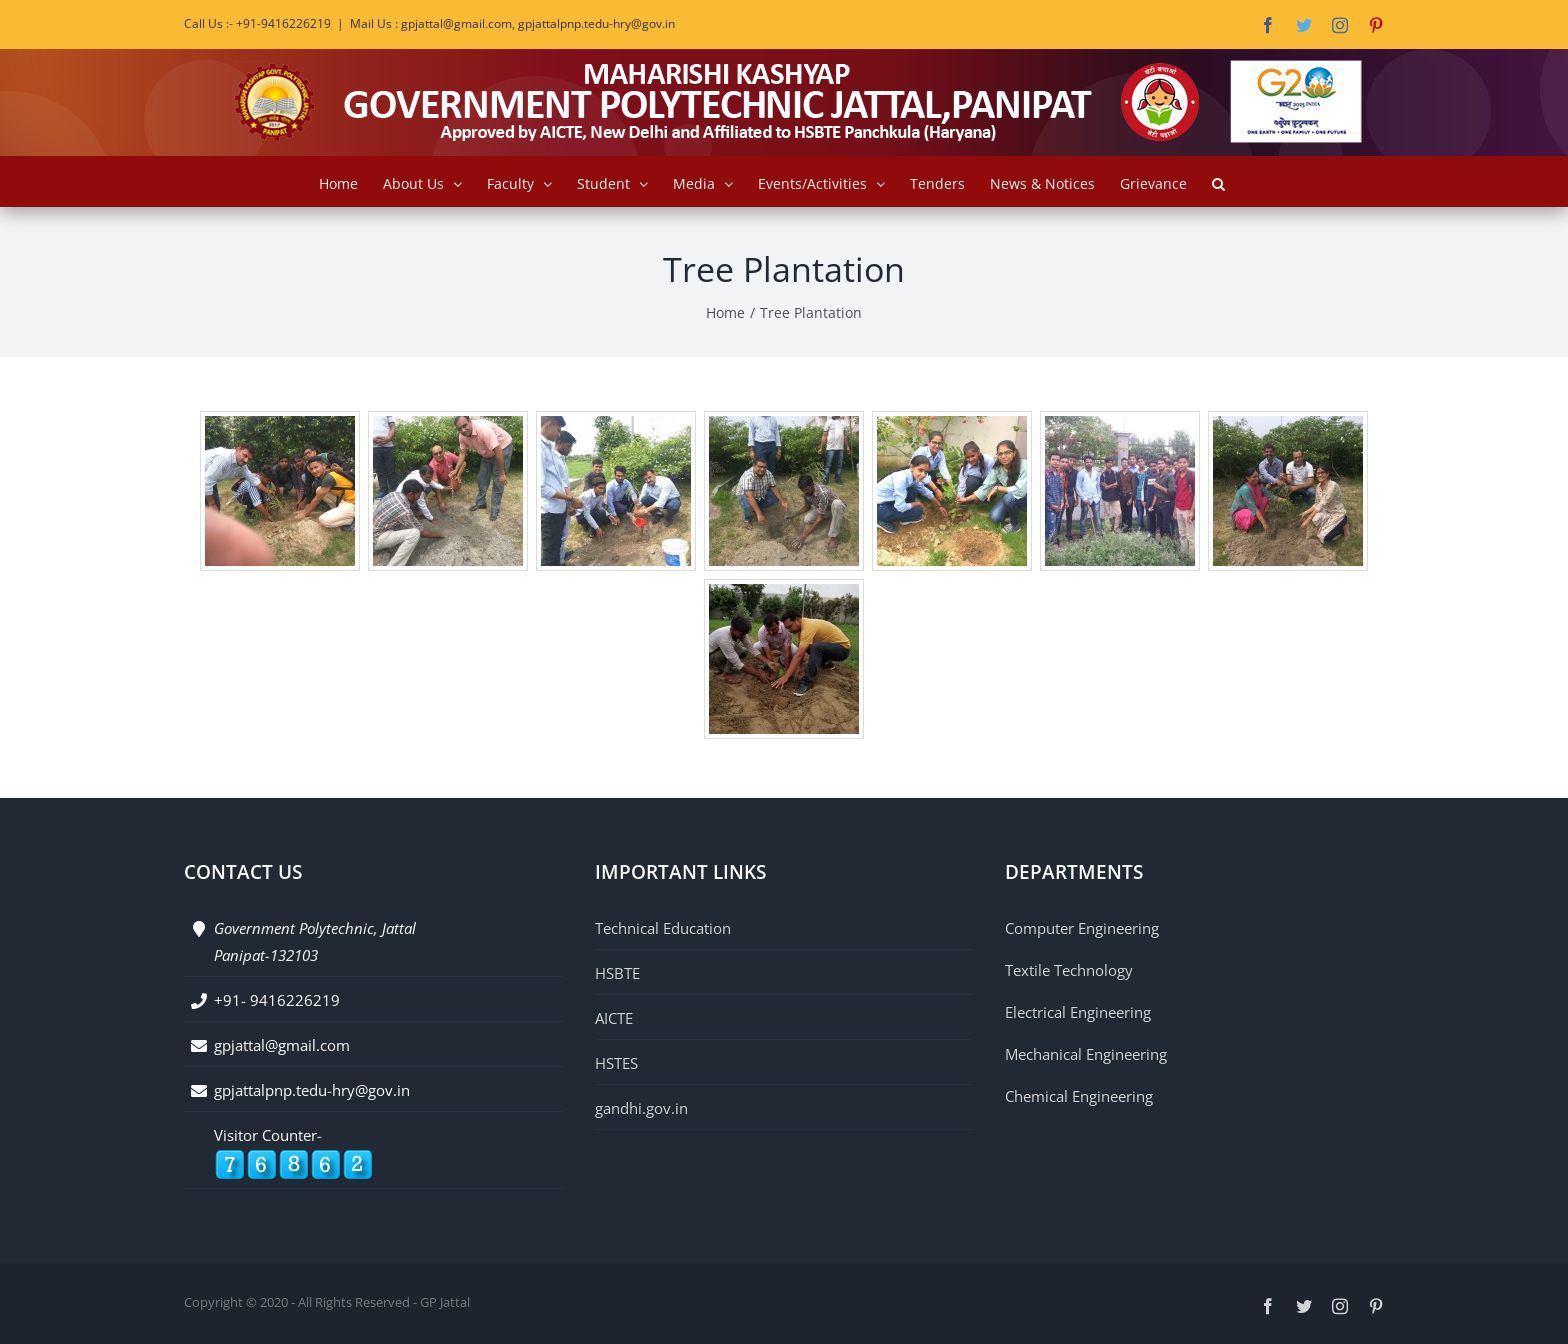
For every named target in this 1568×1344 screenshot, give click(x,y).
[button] (1218, 181)
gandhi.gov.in (641, 1108)
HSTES (616, 1063)
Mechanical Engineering (1086, 1054)
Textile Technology (1069, 970)
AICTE (614, 1018)
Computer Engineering (1082, 928)
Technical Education (663, 928)
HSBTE (617, 973)
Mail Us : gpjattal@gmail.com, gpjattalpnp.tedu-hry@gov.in (512, 23)
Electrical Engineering (1078, 1012)
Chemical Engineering (1079, 1096)
